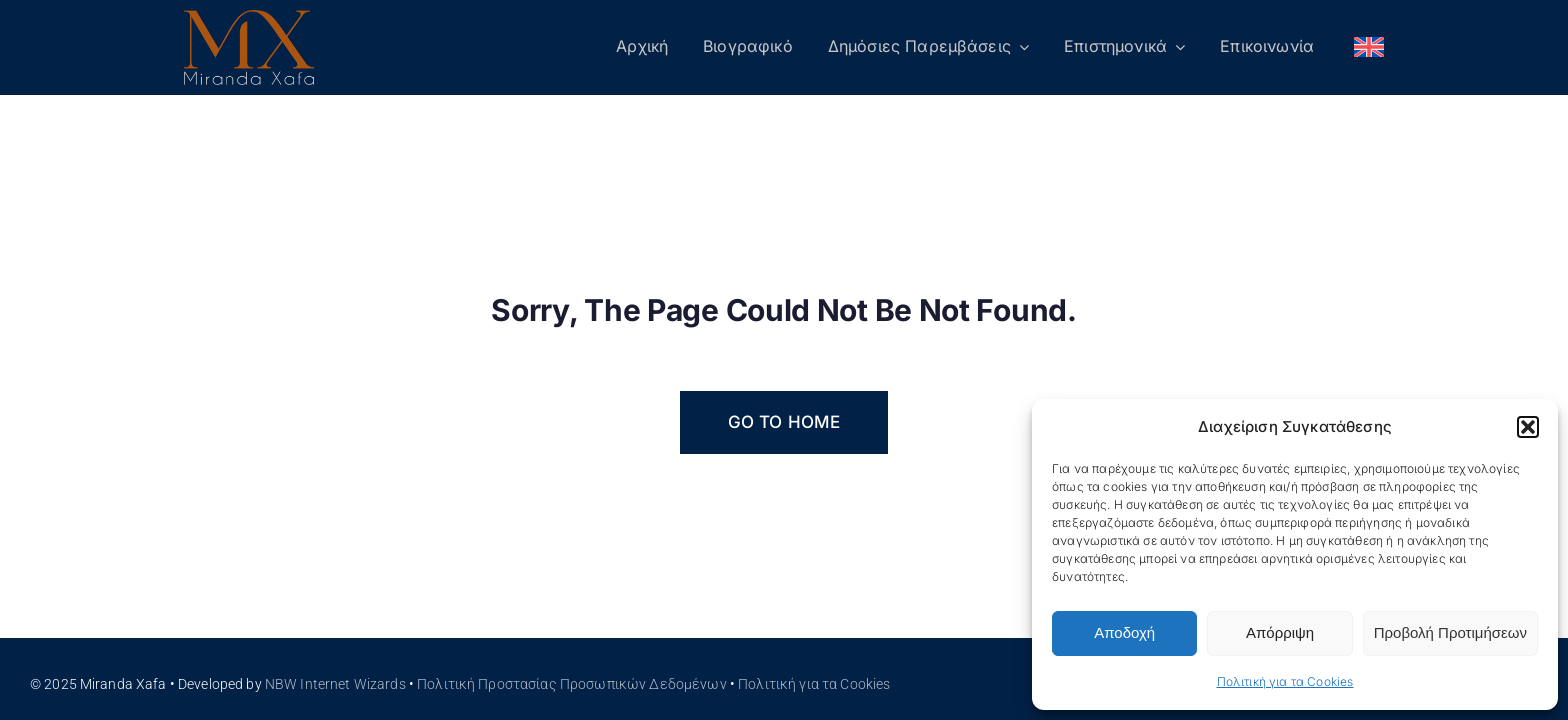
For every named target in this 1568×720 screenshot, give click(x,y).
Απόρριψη (1280, 632)
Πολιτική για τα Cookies (1285, 681)
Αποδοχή (1124, 632)
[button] (1528, 427)
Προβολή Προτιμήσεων (1450, 632)
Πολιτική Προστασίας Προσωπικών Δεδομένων (572, 684)
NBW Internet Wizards (335, 684)
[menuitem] (1369, 48)
